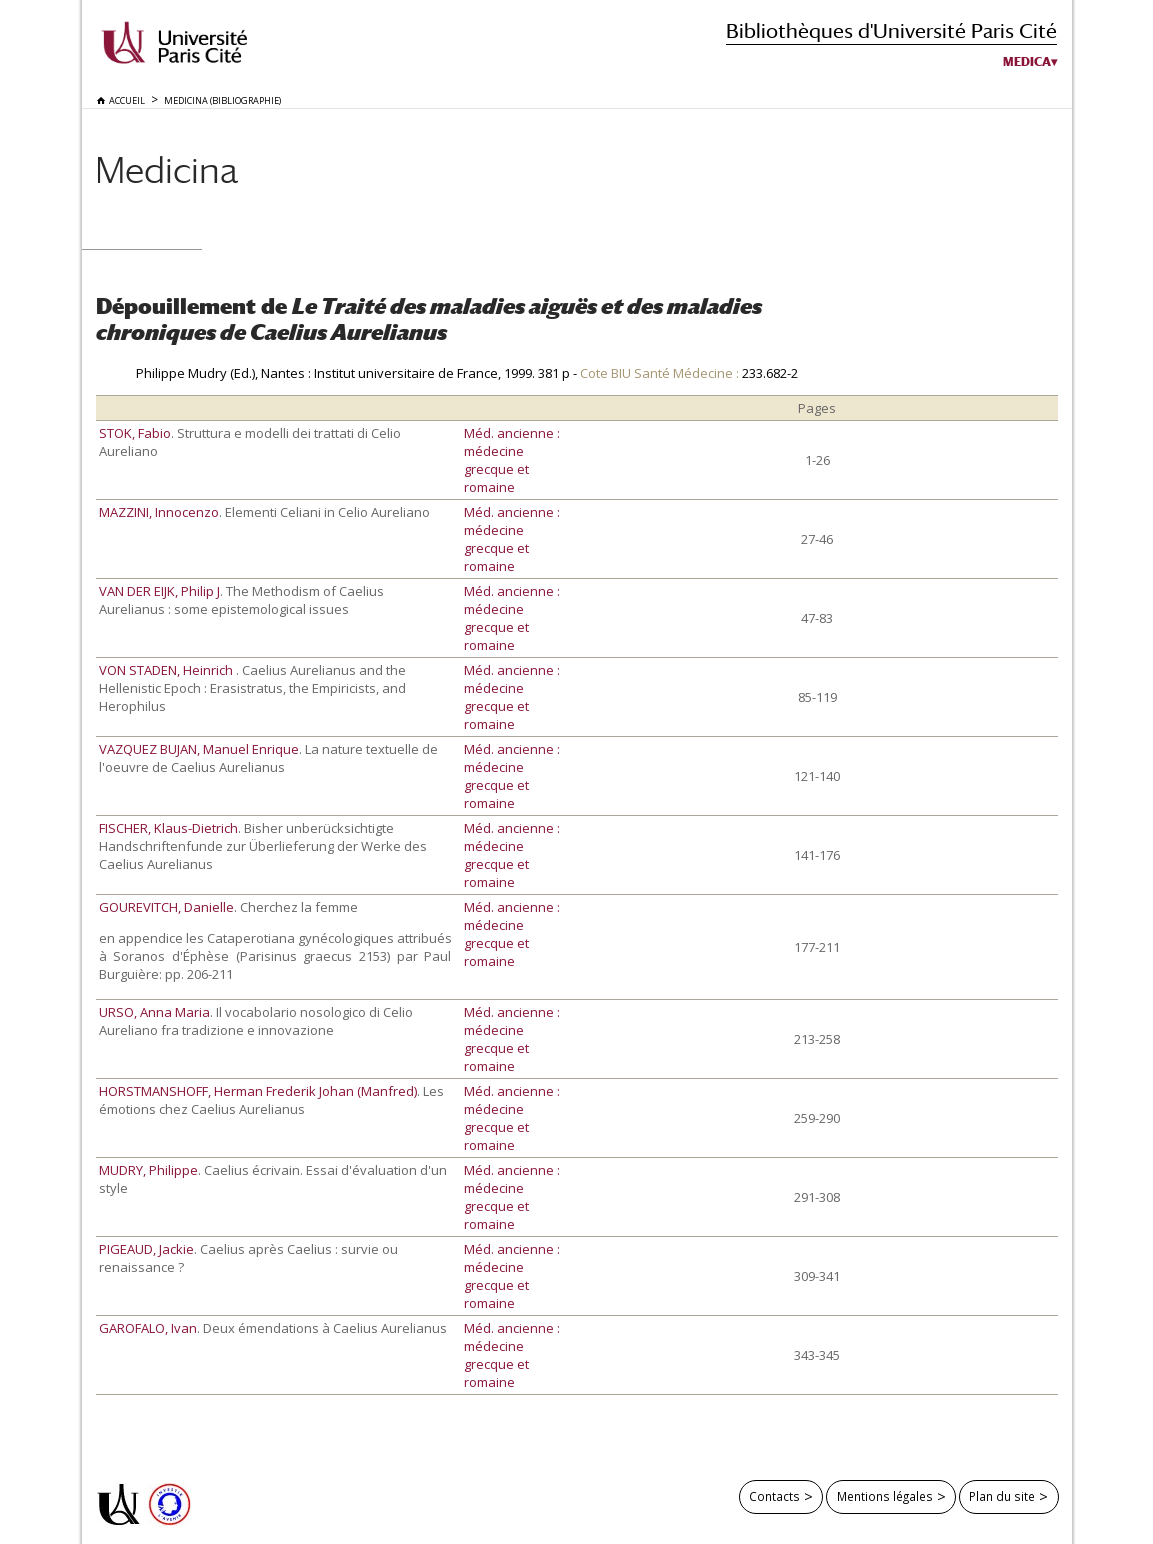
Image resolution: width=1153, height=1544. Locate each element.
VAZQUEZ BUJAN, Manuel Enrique (199, 749)
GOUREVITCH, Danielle (166, 907)
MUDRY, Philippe (148, 1170)
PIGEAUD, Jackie (146, 1249)
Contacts (774, 1496)
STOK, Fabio (135, 433)
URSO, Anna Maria (154, 1012)
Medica (1027, 62)
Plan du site (1002, 1496)
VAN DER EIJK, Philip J (159, 591)
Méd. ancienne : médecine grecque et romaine (512, 460)
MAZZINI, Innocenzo (159, 512)
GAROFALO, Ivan (148, 1328)
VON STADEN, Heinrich (167, 670)
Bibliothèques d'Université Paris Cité (891, 30)
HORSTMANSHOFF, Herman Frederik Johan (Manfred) (258, 1091)
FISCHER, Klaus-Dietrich (168, 828)
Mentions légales (885, 1496)
